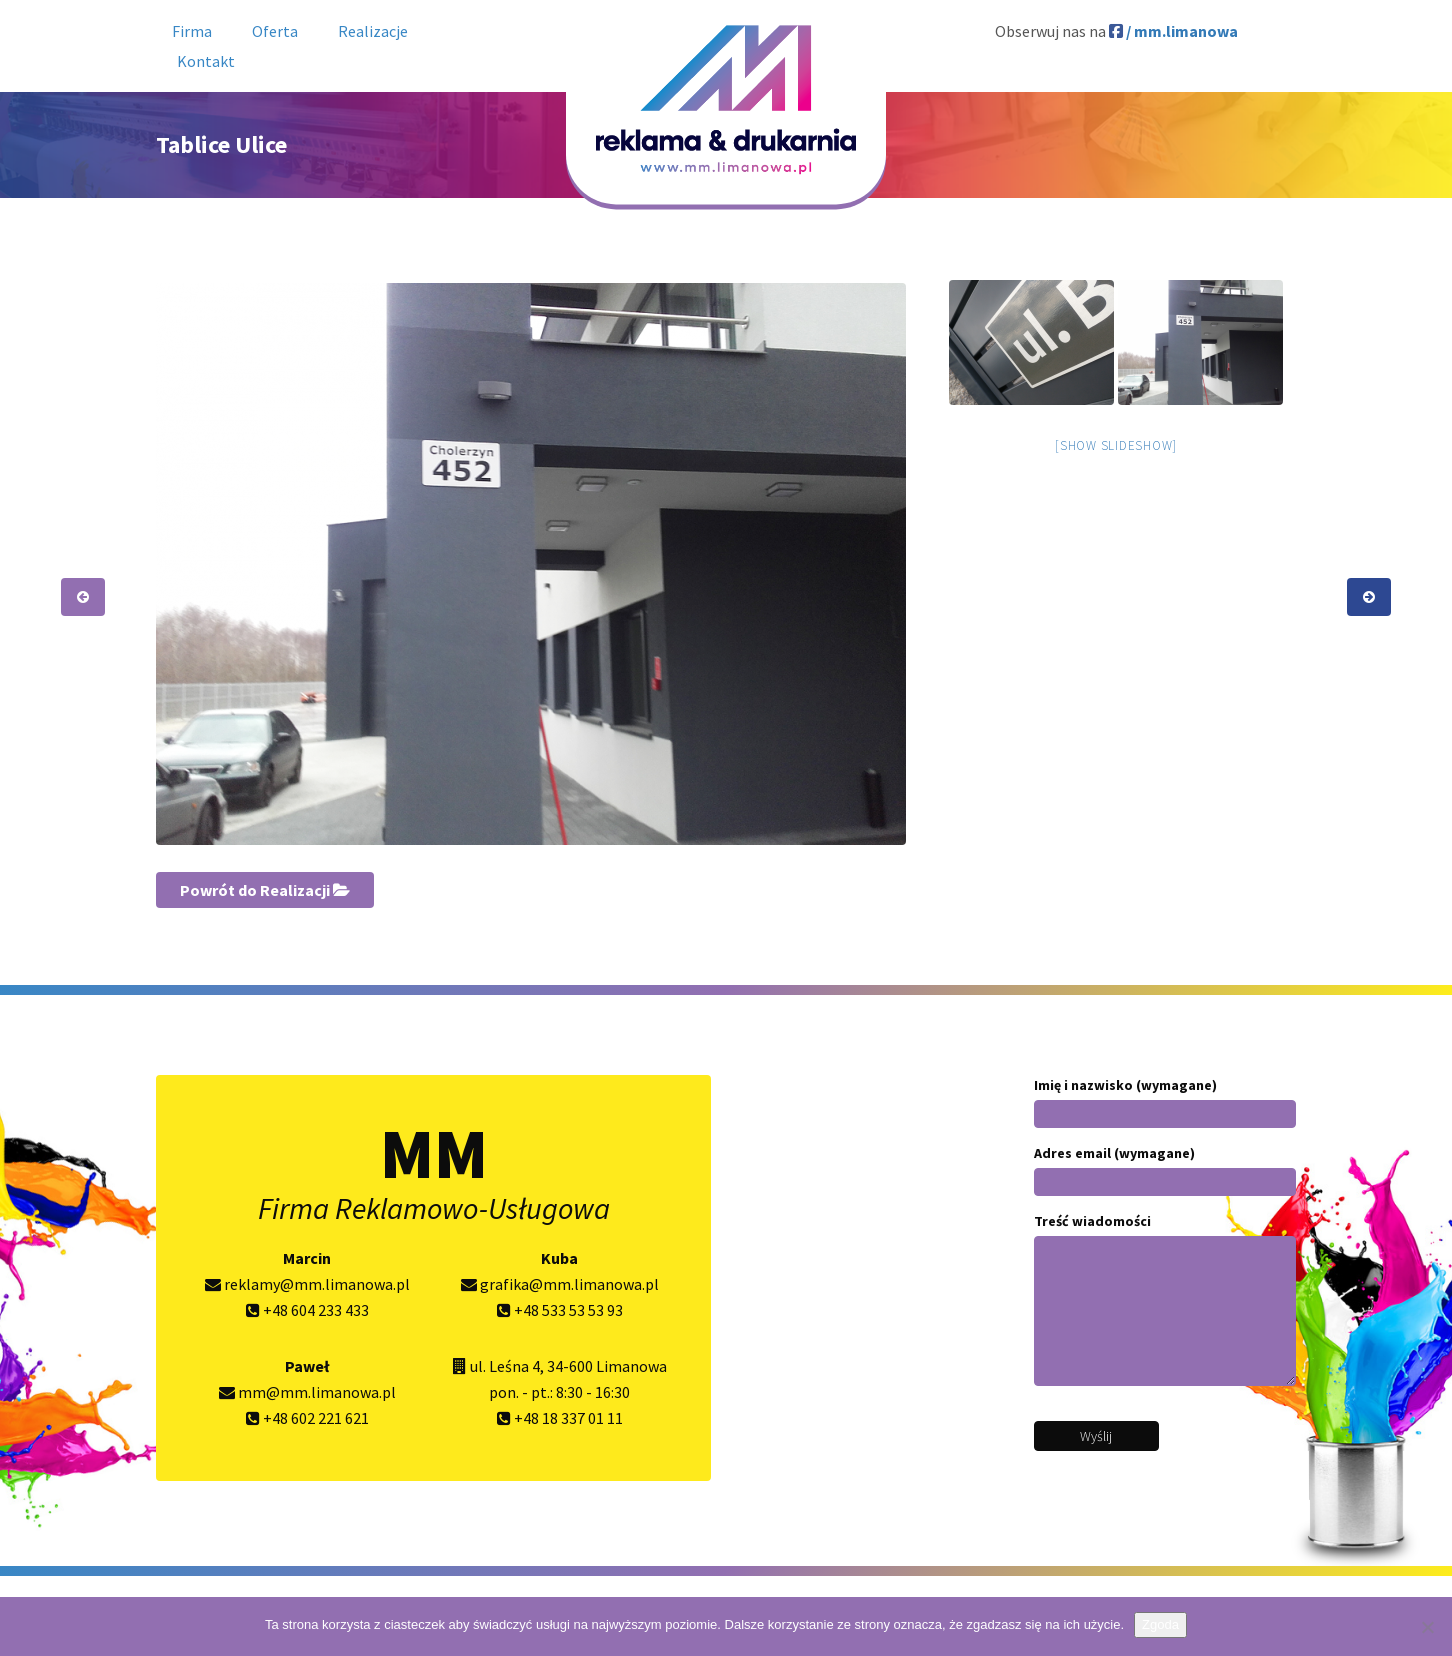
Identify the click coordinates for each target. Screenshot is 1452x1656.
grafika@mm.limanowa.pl (560, 1284)
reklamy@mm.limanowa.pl (307, 1284)
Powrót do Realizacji (265, 890)
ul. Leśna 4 (505, 1366)
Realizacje (373, 31)
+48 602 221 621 (307, 1418)
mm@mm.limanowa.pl (307, 1392)
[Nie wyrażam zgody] (1427, 1627)
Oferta (275, 31)
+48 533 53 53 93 (560, 1310)
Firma (192, 31)
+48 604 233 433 (307, 1310)
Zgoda (1160, 1624)
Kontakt (206, 61)
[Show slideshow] (1116, 445)
